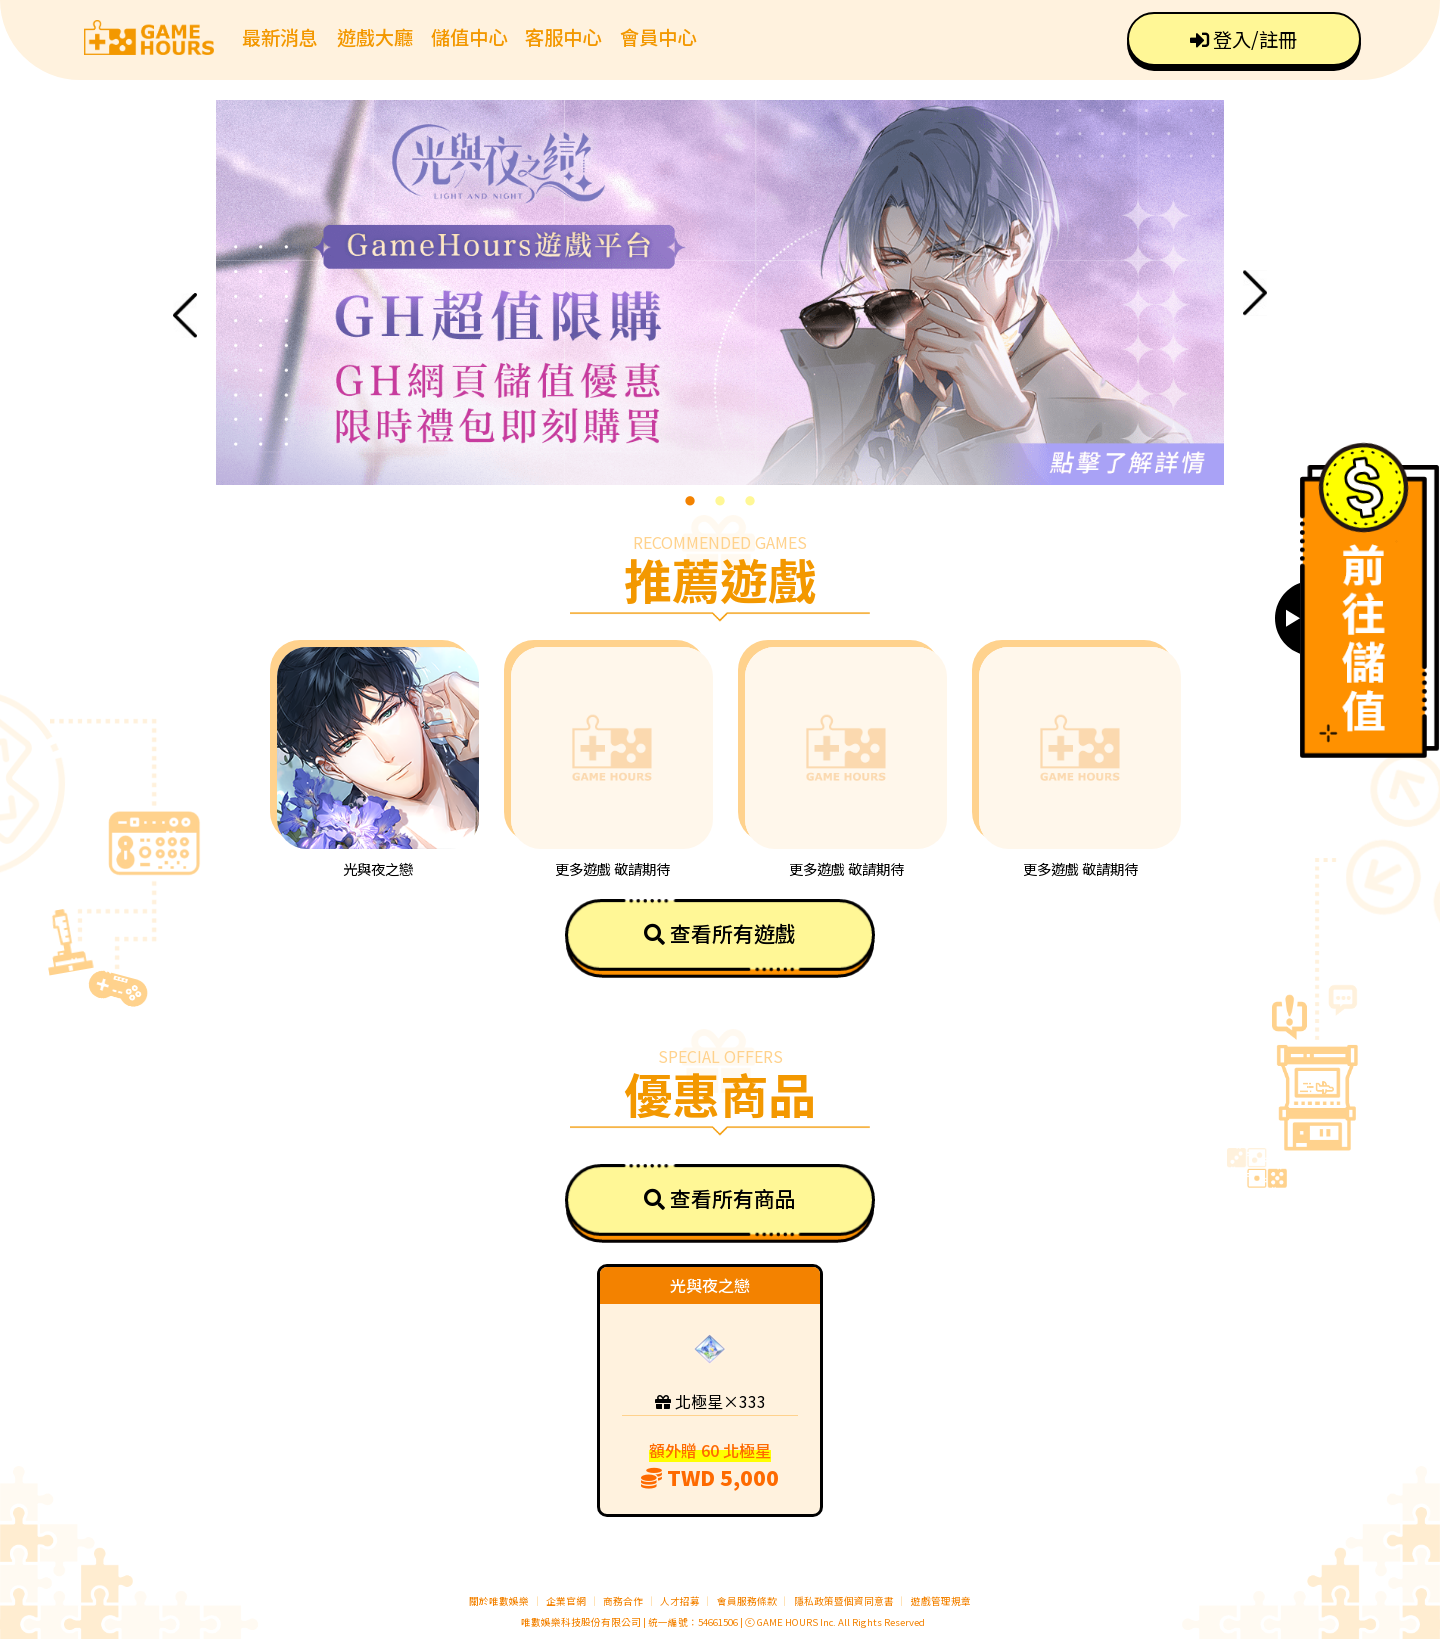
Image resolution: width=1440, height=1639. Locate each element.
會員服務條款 (747, 1601)
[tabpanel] (720, 292)
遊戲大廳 (375, 37)
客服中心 (563, 37)
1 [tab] (690, 500)
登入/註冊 (1243, 39)
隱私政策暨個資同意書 (844, 1601)
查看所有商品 (720, 1198)
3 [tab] (750, 500)
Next (1255, 292)
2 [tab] (720, 500)
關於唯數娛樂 (499, 1601)
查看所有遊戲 (720, 933)
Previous (185, 315)
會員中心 (658, 37)
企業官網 (566, 1601)
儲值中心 (469, 37)
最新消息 (280, 37)
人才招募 (681, 1601)
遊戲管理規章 (941, 1601)
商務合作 (623, 1601)
